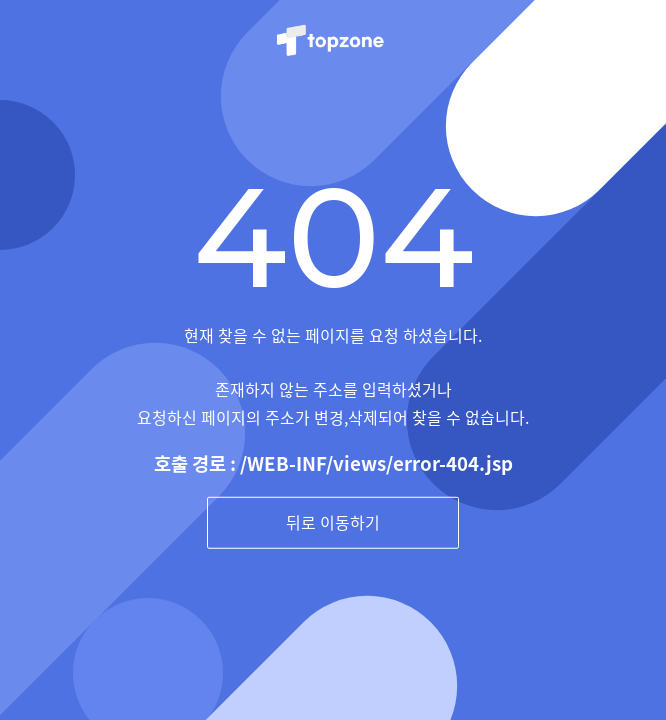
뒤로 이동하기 (333, 522)
